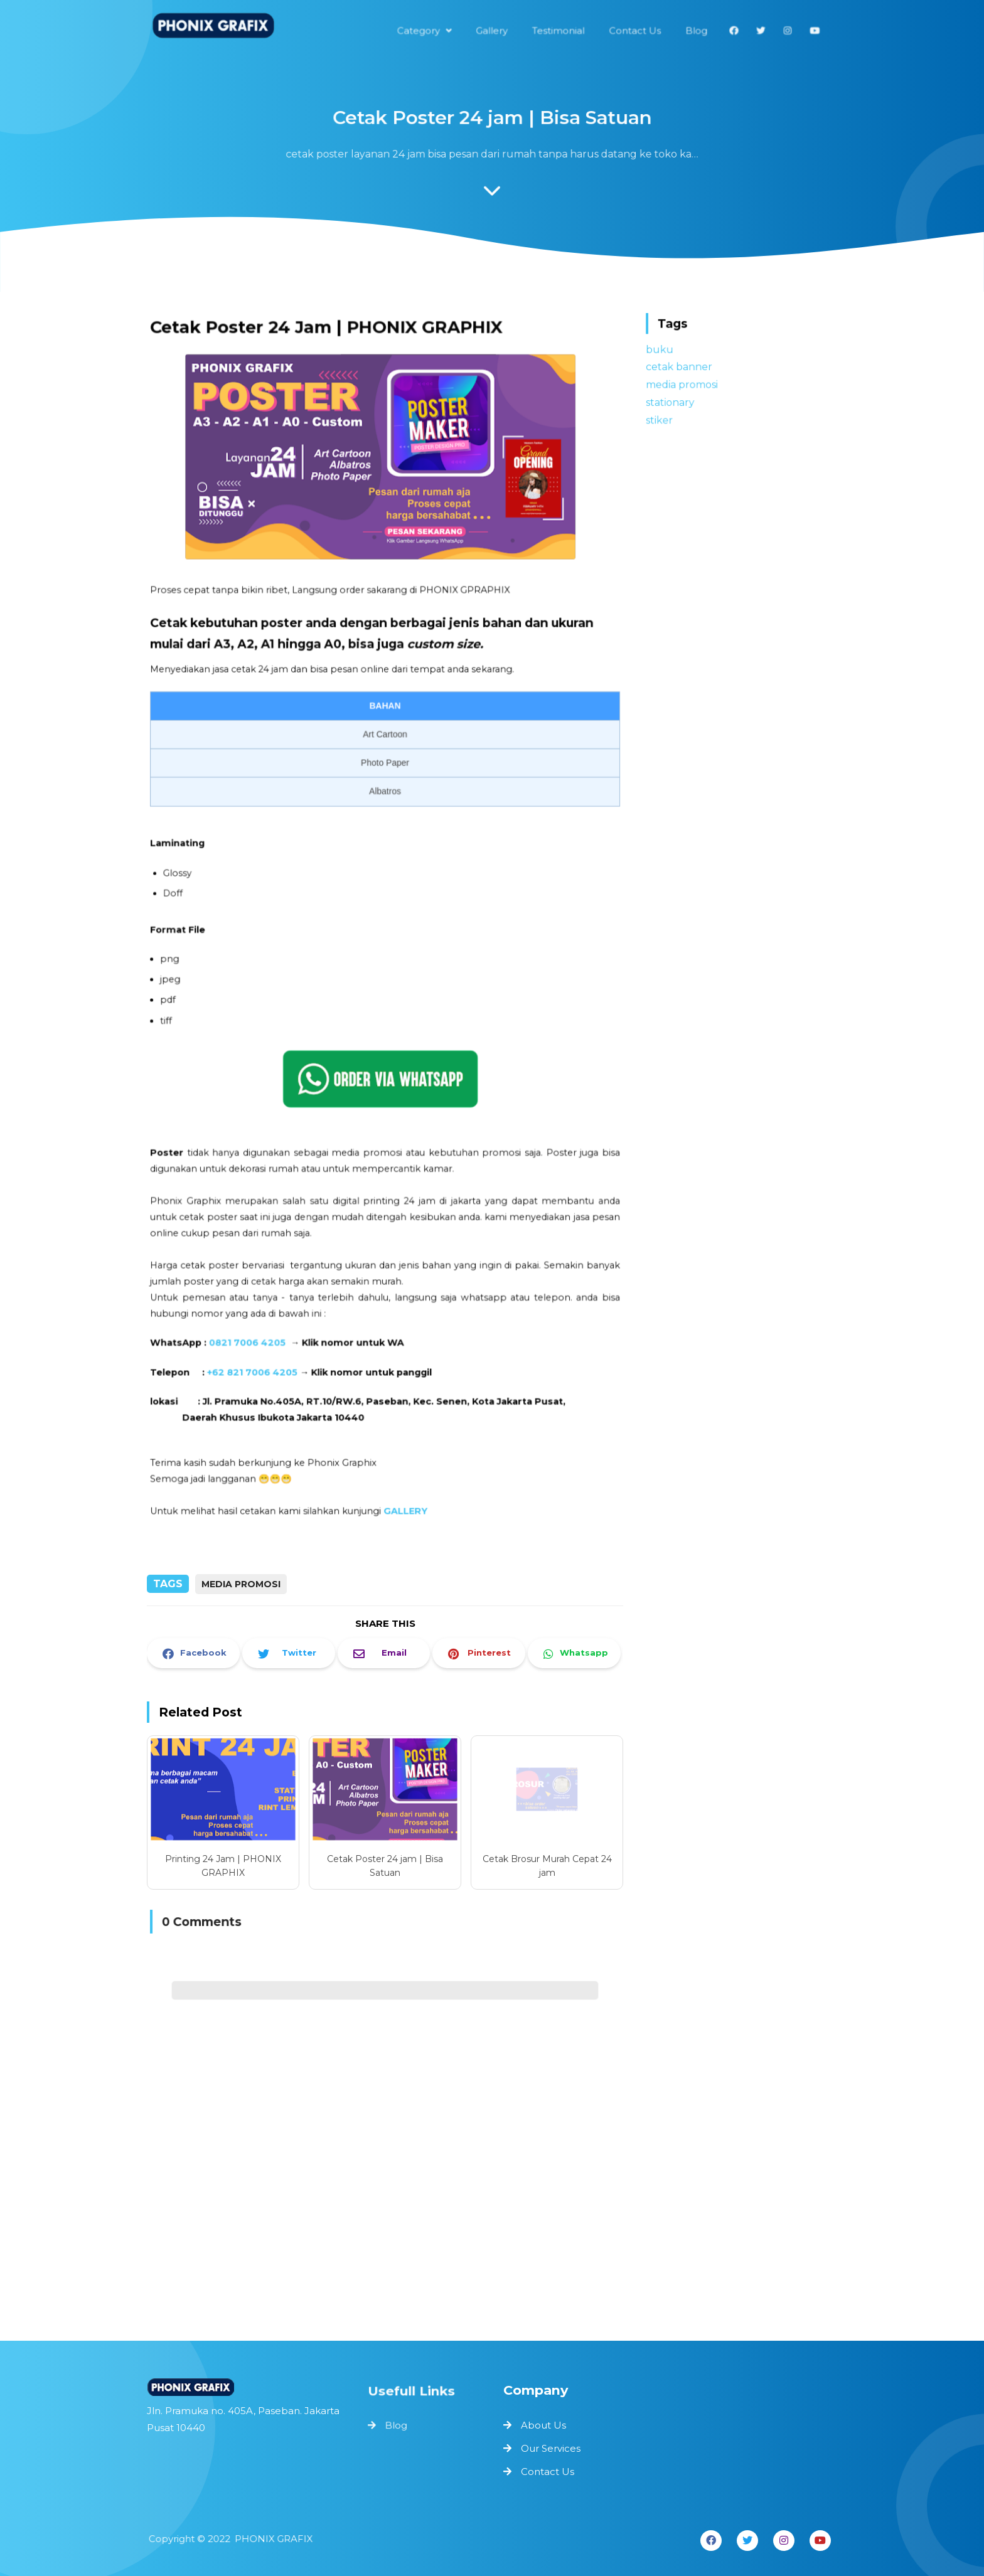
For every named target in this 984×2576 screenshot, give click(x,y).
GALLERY (404, 1489)
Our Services (550, 2448)
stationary (673, 401)
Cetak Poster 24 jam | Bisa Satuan (385, 1865)
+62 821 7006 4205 (257, 1354)
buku (663, 350)
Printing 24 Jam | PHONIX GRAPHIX (223, 1865)
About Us (543, 2425)
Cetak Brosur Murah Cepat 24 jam (547, 1865)
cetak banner (682, 367)
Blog (398, 2425)
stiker (663, 417)
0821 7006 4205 (252, 1326)
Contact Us (547, 2472)
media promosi (241, 1584)
